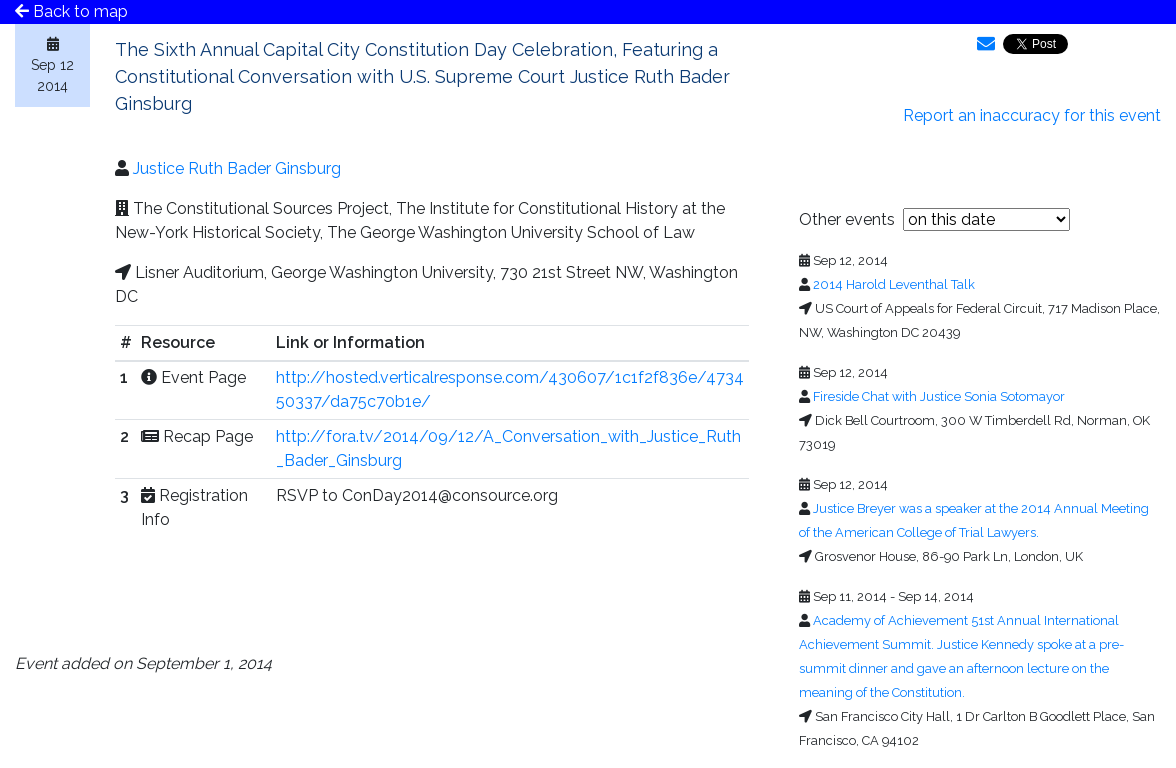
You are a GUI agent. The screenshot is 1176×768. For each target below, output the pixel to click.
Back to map (71, 11)
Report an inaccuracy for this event (1032, 115)
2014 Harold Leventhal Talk (894, 284)
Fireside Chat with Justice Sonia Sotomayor (939, 396)
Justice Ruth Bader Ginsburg (237, 168)
